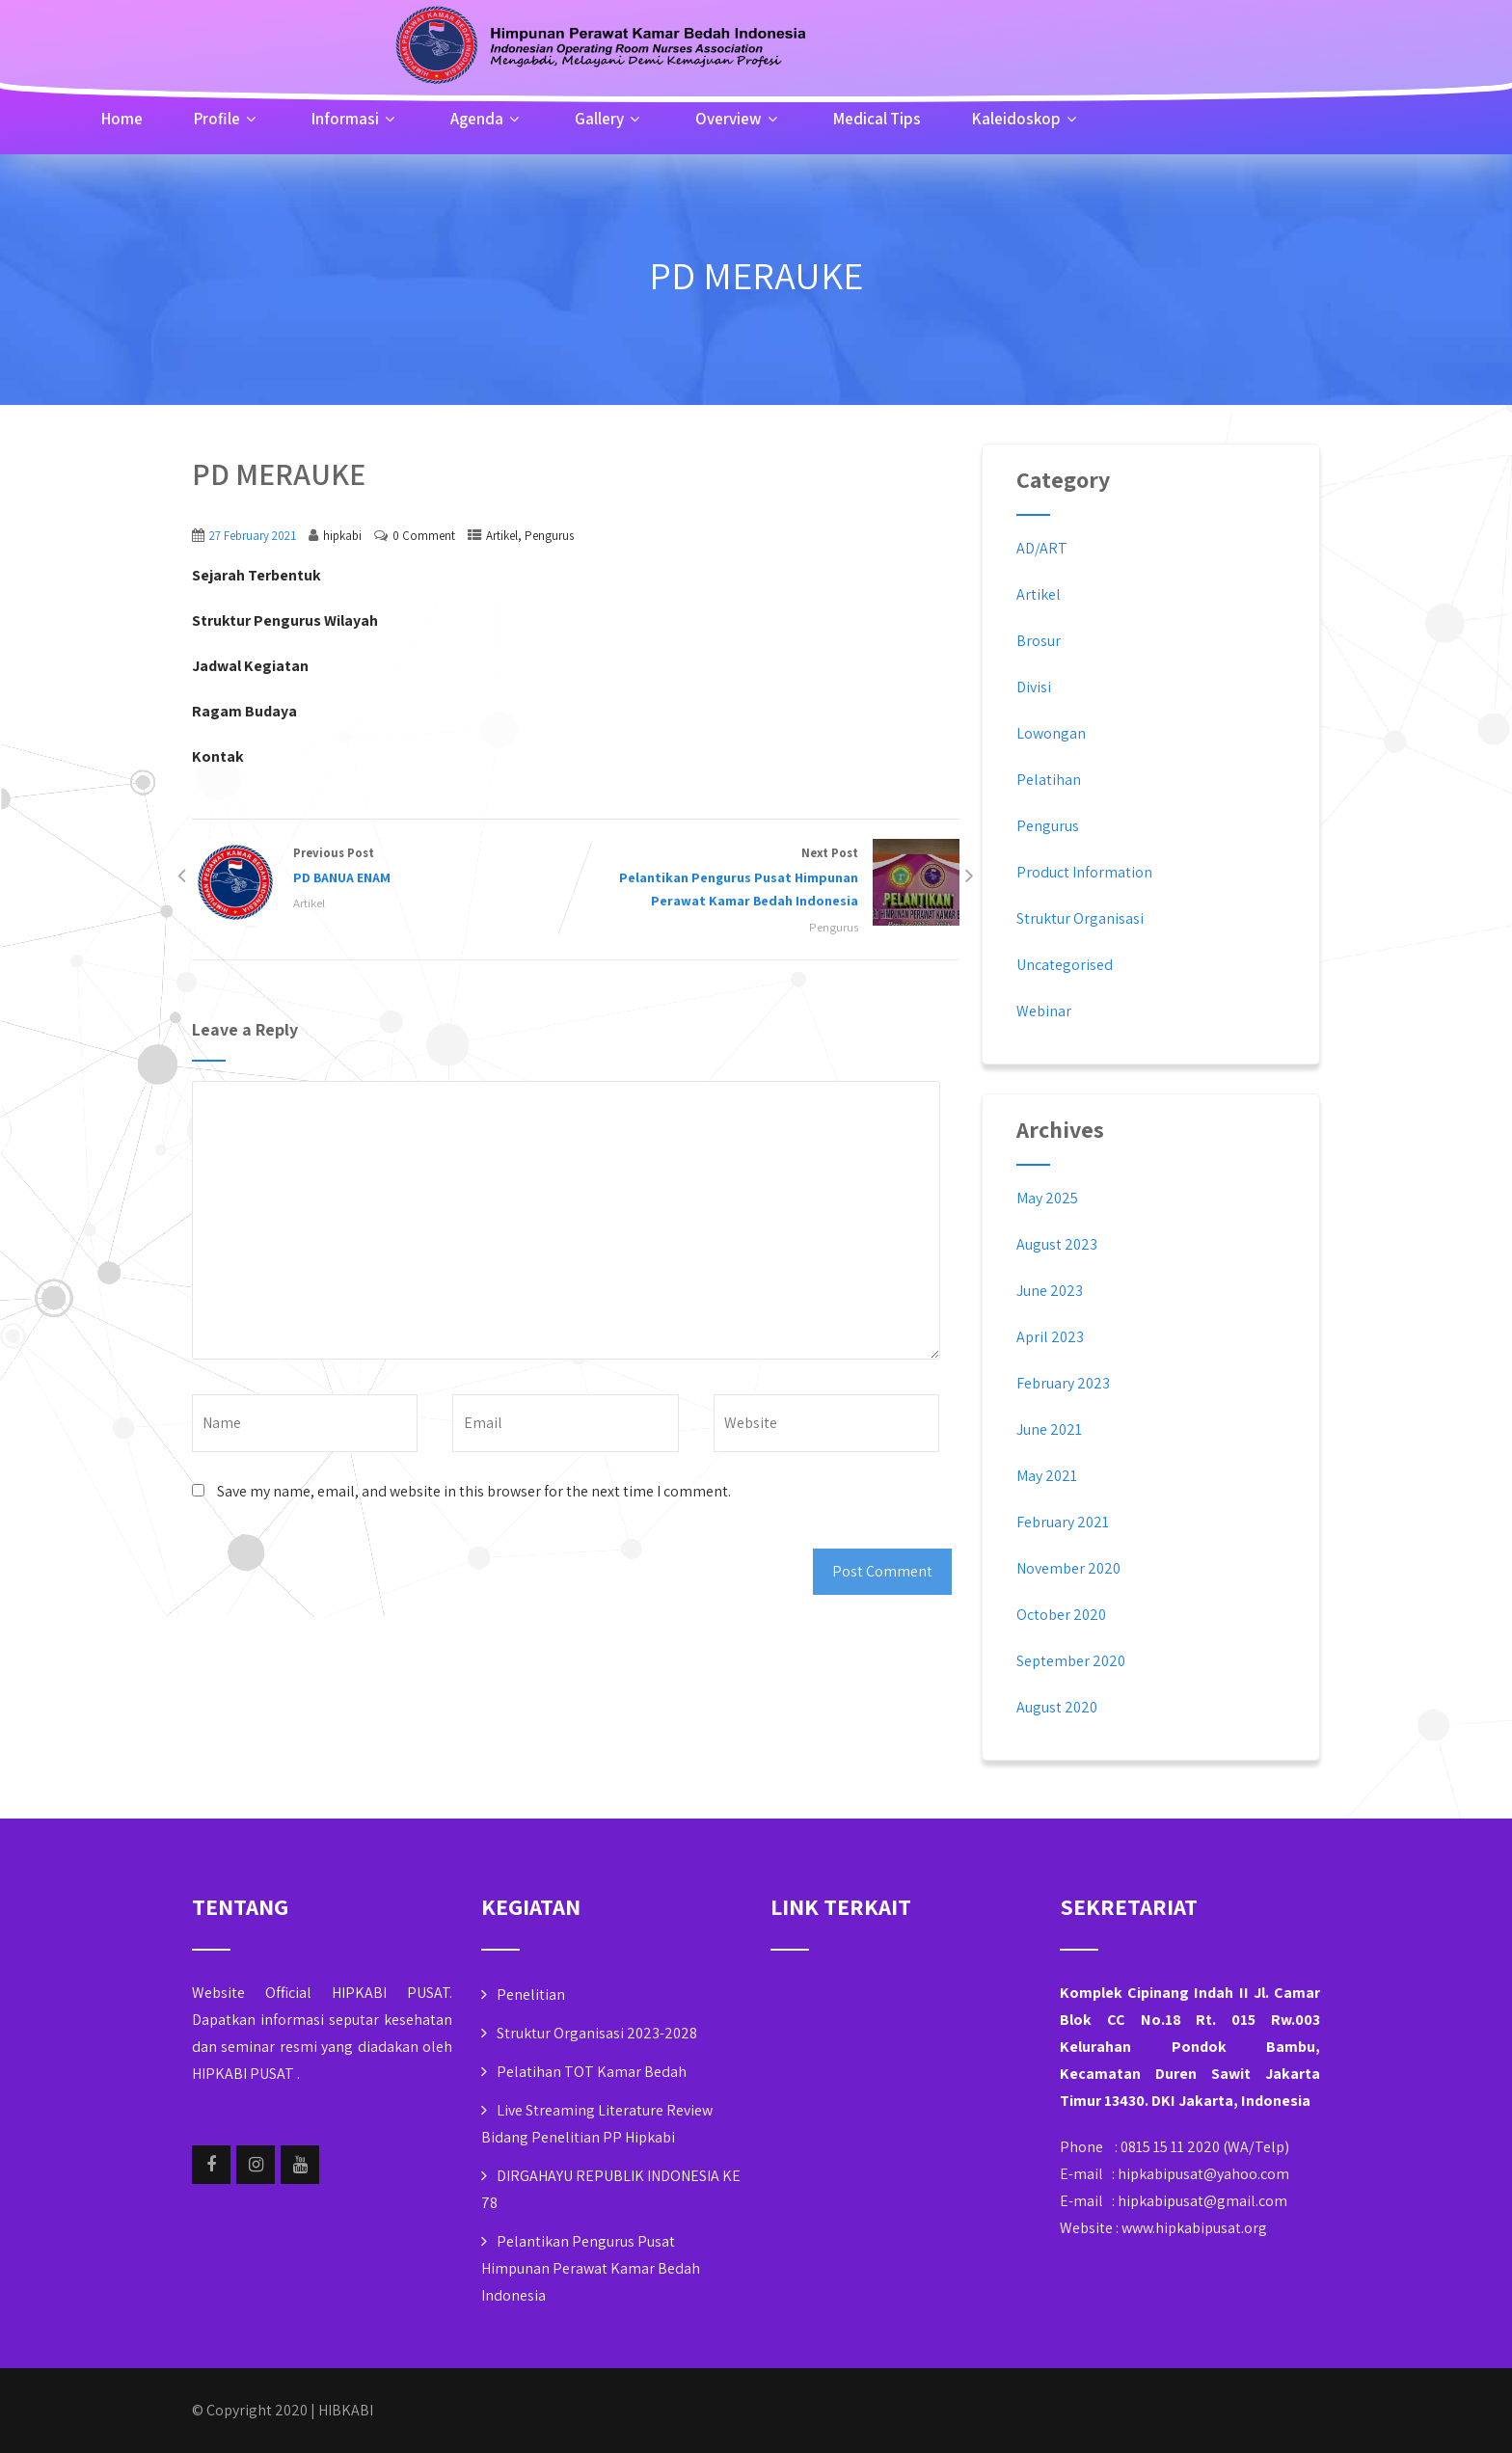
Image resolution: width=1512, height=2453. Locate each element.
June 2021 (1049, 1429)
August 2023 (1056, 1244)
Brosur (1038, 641)
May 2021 (1046, 1476)
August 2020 (1056, 1707)
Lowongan (1051, 733)
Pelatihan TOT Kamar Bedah (592, 2072)
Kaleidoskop (1026, 118)
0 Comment (423, 535)
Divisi (1033, 687)
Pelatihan (1048, 779)
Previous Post (384, 867)
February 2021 (1062, 1522)
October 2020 (1061, 1614)
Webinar (1043, 1011)
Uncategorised (1064, 965)
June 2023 (1049, 1290)
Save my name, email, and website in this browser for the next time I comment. (474, 1491)
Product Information (1084, 872)
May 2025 (1047, 1198)
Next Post (767, 879)
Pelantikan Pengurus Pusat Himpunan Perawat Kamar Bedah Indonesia (590, 2268)
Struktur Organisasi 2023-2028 (597, 2033)
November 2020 (1068, 1568)
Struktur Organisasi (1080, 918)
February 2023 (1063, 1383)
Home (122, 118)
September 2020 (1070, 1661)
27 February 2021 (252, 535)
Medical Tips (877, 118)
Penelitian (531, 1994)
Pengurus (549, 535)
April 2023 (1050, 1337)
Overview (738, 118)
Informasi (355, 118)
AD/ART (1041, 548)
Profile (227, 118)
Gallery (609, 118)
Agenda (487, 118)
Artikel (502, 535)
